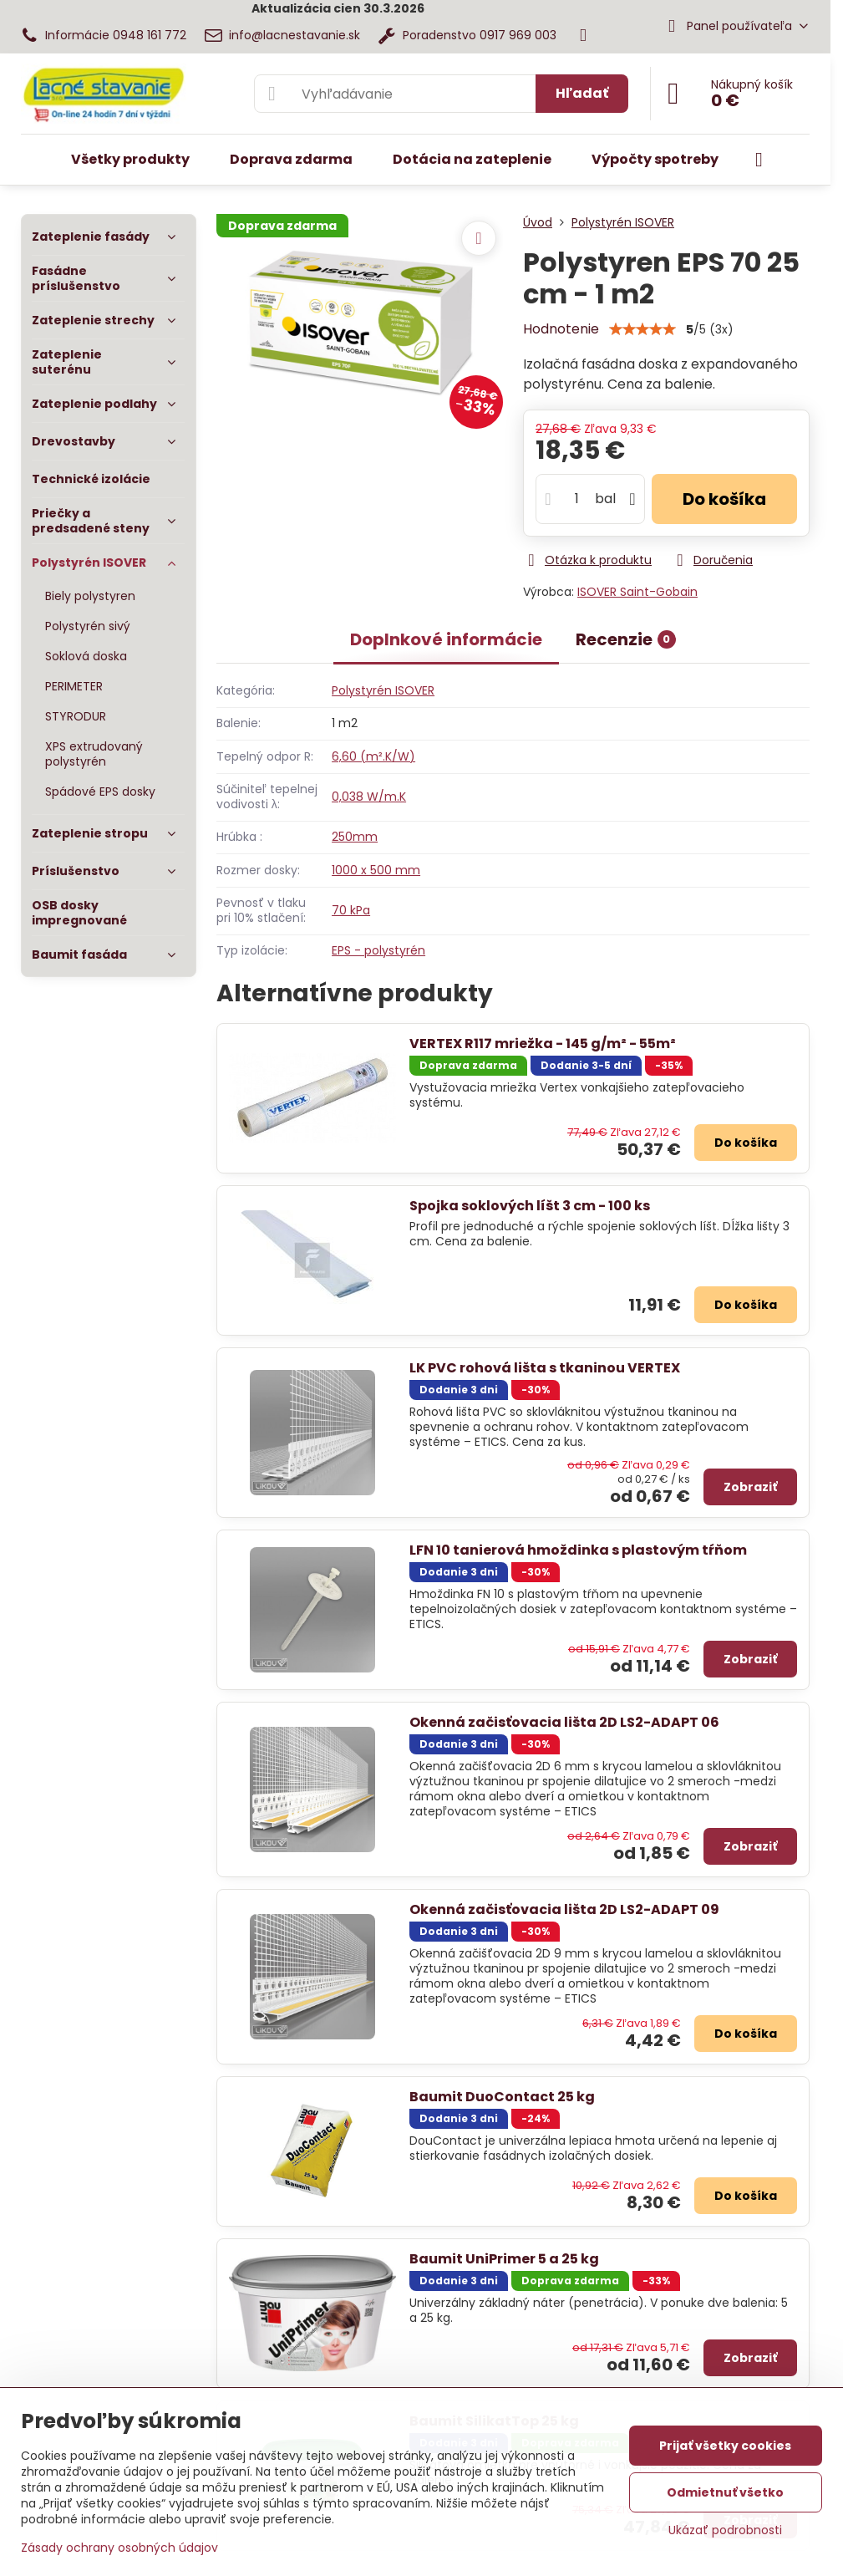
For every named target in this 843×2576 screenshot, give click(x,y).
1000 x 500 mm (376, 870)
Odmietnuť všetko (725, 2492)
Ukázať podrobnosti (725, 2530)
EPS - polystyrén (378, 950)
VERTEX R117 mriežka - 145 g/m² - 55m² (542, 1043)
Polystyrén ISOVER (383, 690)
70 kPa (351, 910)
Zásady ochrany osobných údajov (119, 2547)
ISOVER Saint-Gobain (637, 591)
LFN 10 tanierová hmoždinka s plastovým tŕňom (578, 1550)
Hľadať (582, 93)
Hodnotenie (561, 329)
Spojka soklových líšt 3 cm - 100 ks (529, 1205)
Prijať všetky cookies (725, 2445)
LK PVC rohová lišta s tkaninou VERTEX (544, 1367)
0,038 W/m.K (369, 796)
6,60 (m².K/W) (373, 756)
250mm (355, 836)
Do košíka (724, 499)
